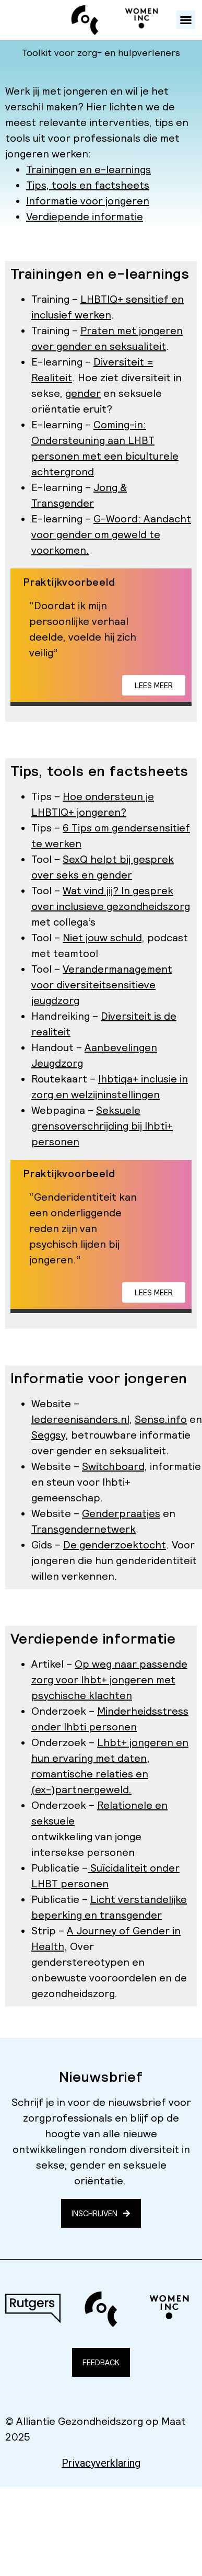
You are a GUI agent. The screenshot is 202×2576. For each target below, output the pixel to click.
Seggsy (48, 1435)
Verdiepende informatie (84, 216)
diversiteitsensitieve (106, 984)
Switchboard (113, 1466)
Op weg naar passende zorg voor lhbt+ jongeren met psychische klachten (109, 1679)
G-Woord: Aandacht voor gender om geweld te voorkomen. (111, 534)
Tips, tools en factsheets (87, 185)
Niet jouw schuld (102, 937)
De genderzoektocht (114, 1545)
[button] (185, 19)
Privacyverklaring (101, 2463)
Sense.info (161, 1419)
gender (83, 393)
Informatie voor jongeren (87, 201)
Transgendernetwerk (83, 1529)
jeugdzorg (55, 1000)
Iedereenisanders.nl (80, 1419)
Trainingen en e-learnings (88, 169)
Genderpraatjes (121, 1513)
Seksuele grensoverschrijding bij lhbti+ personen (102, 1125)
